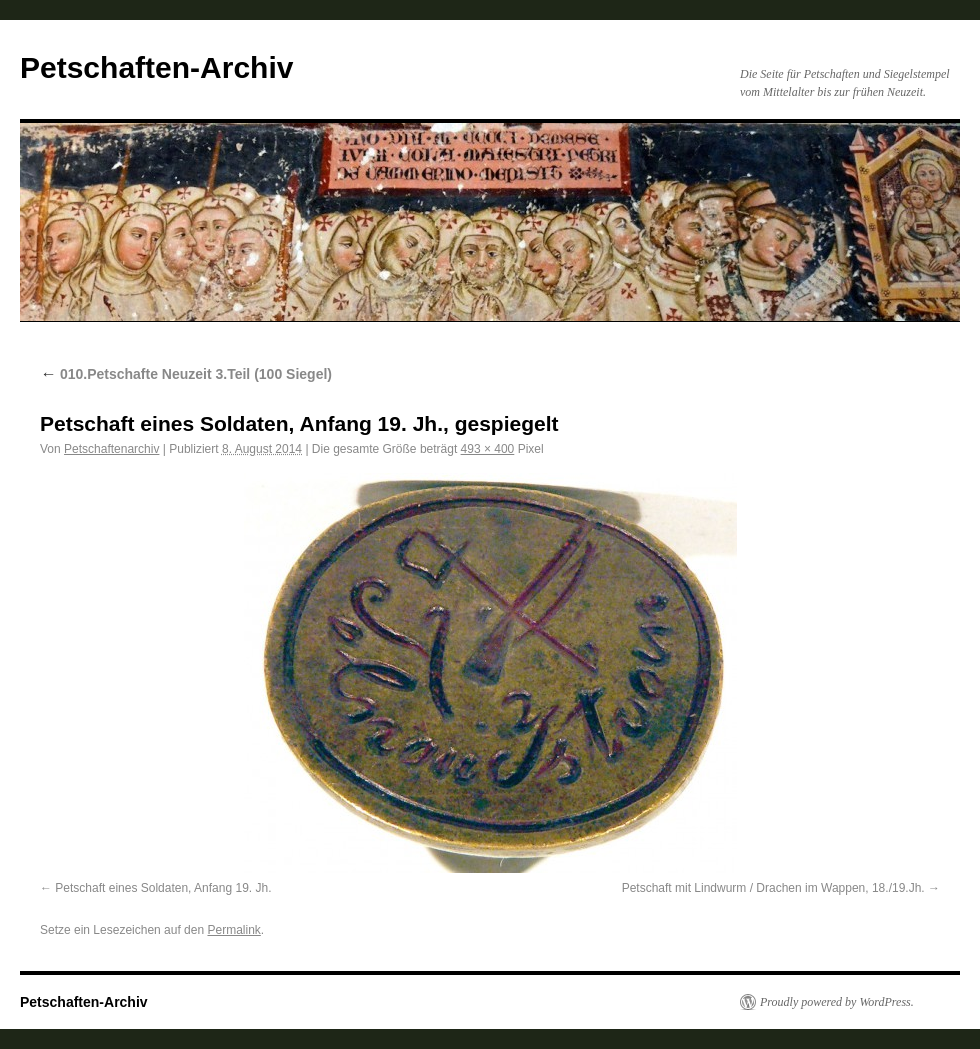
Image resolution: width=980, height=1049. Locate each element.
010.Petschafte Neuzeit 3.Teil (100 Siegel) (186, 374)
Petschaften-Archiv (156, 67)
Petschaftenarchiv (111, 449)
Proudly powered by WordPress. (837, 1002)
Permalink (233, 930)
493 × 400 (488, 449)
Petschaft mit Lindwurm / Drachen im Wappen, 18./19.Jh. (773, 888)
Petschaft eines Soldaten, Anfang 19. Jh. (163, 888)
